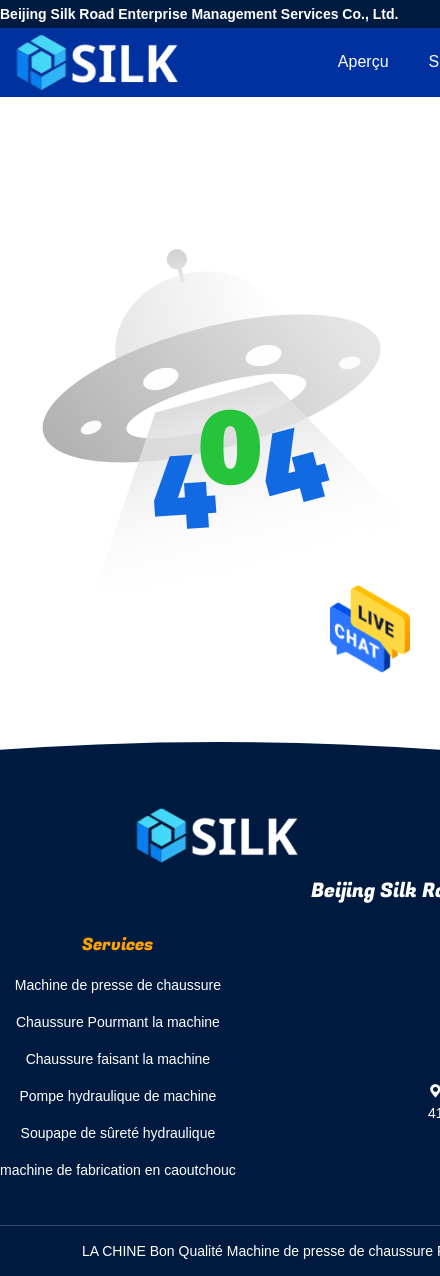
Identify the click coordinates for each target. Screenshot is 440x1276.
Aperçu (363, 61)
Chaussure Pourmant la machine (118, 1022)
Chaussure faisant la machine (118, 1059)
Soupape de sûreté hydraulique (118, 1133)
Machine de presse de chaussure (118, 985)
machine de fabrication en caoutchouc (118, 1170)
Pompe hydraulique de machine (117, 1096)
